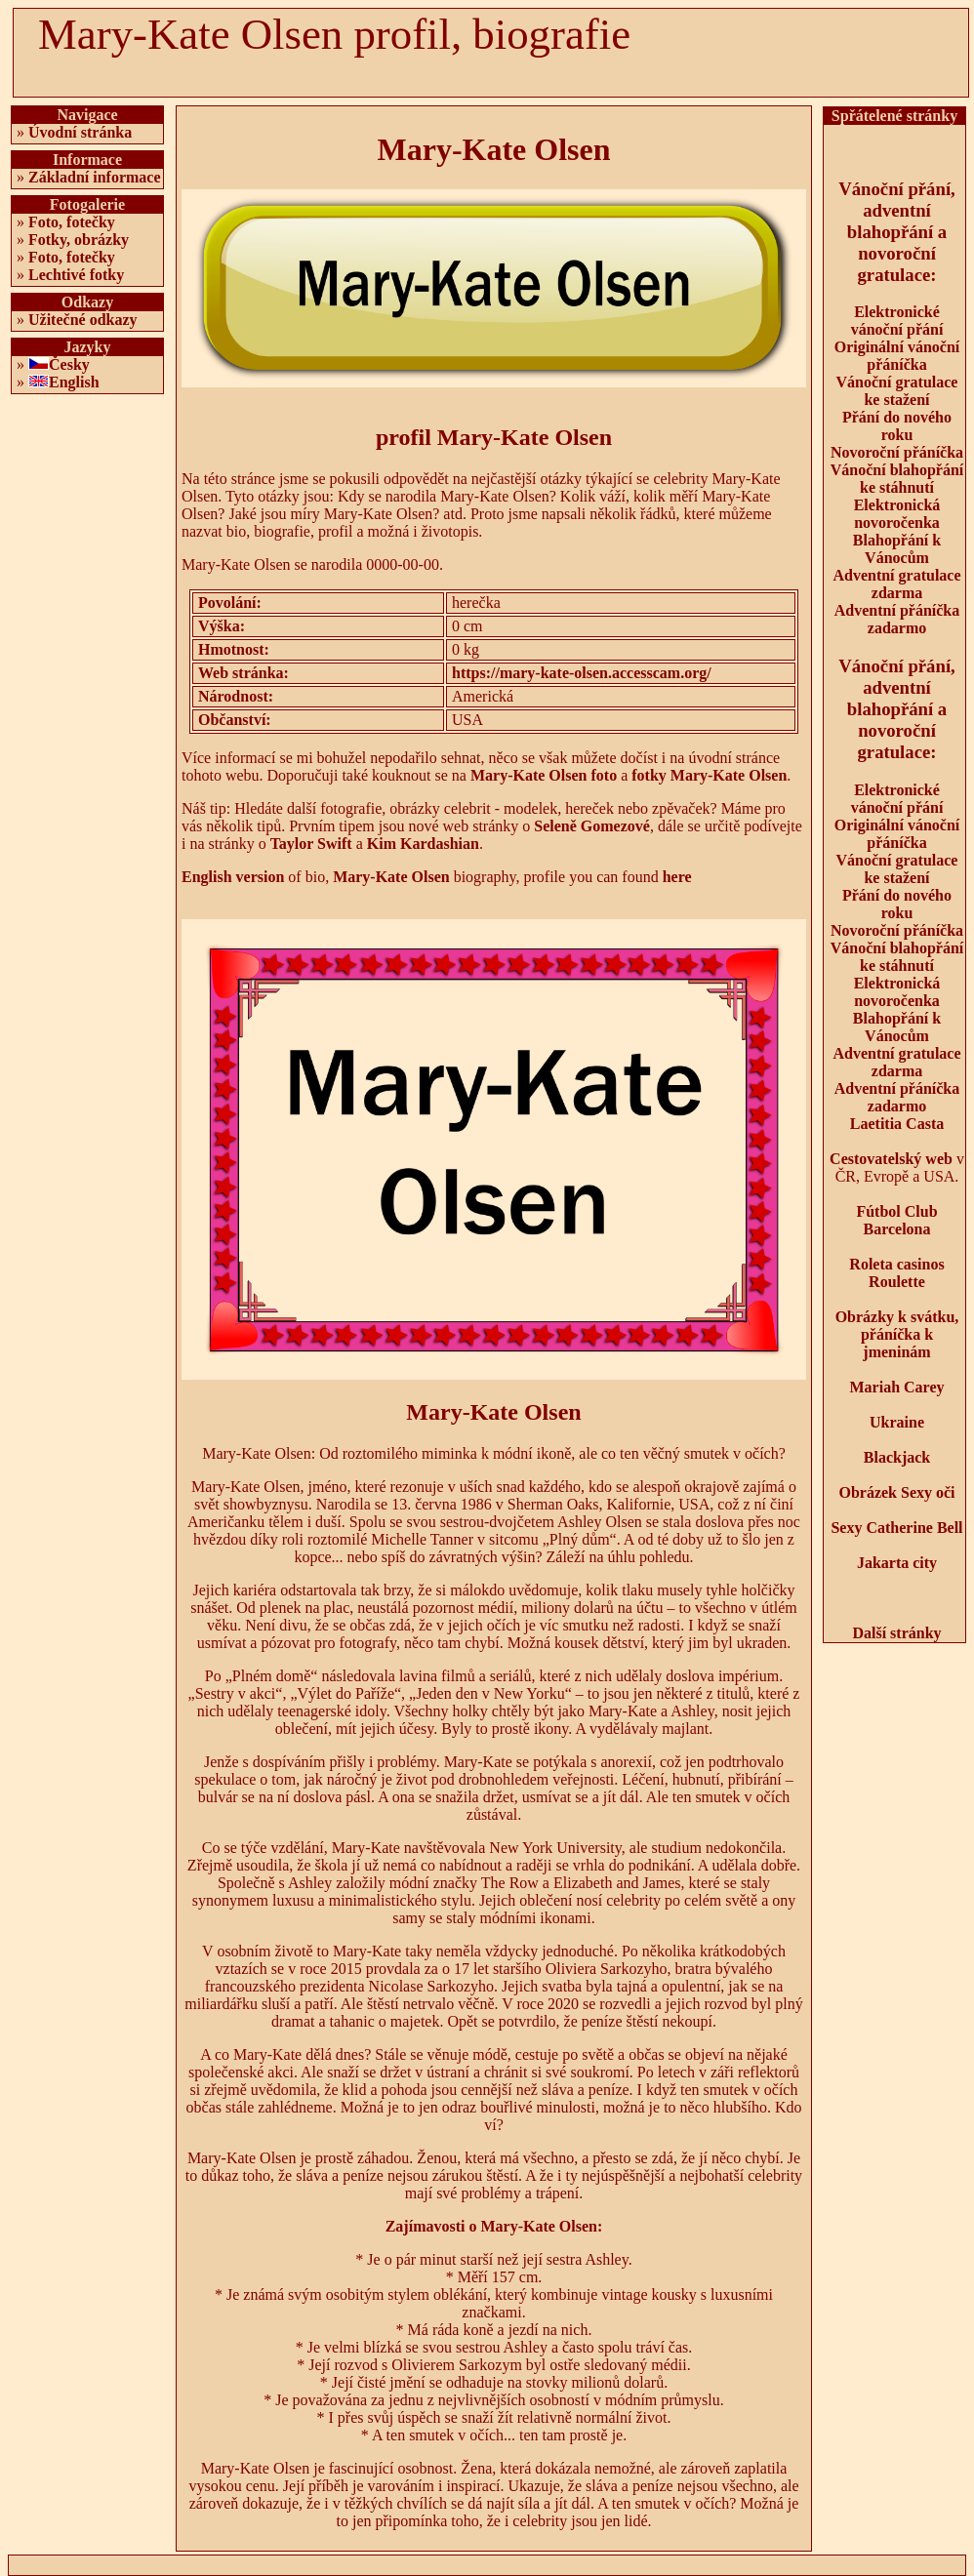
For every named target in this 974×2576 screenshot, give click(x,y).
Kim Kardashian (423, 843)
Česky (69, 364)
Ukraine (897, 1422)
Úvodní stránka (80, 132)
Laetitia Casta (897, 1123)
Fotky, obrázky (78, 239)
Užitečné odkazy (83, 319)
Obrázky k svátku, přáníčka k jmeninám (897, 1334)
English (74, 382)
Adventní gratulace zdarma (896, 584)
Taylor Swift (311, 843)
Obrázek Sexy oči (896, 1492)
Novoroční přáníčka (897, 452)
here (677, 876)
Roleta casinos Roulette (896, 1273)
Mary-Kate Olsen (391, 876)
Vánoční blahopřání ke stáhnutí (897, 479)
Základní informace (94, 177)
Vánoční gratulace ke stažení (897, 391)
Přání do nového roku (897, 426)
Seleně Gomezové (592, 826)
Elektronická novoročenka (897, 514)
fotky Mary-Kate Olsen (709, 775)
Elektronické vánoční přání (897, 320)
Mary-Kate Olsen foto (543, 775)
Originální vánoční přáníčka (896, 356)
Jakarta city (897, 1562)
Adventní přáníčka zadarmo (896, 619)
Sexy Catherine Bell (896, 1527)
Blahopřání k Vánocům (897, 549)
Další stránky (896, 1633)
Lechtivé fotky (76, 274)
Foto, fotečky (71, 222)
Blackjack (897, 1457)
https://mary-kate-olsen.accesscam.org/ (581, 672)
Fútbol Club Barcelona (896, 1220)
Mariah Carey (896, 1387)
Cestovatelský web (891, 1158)
